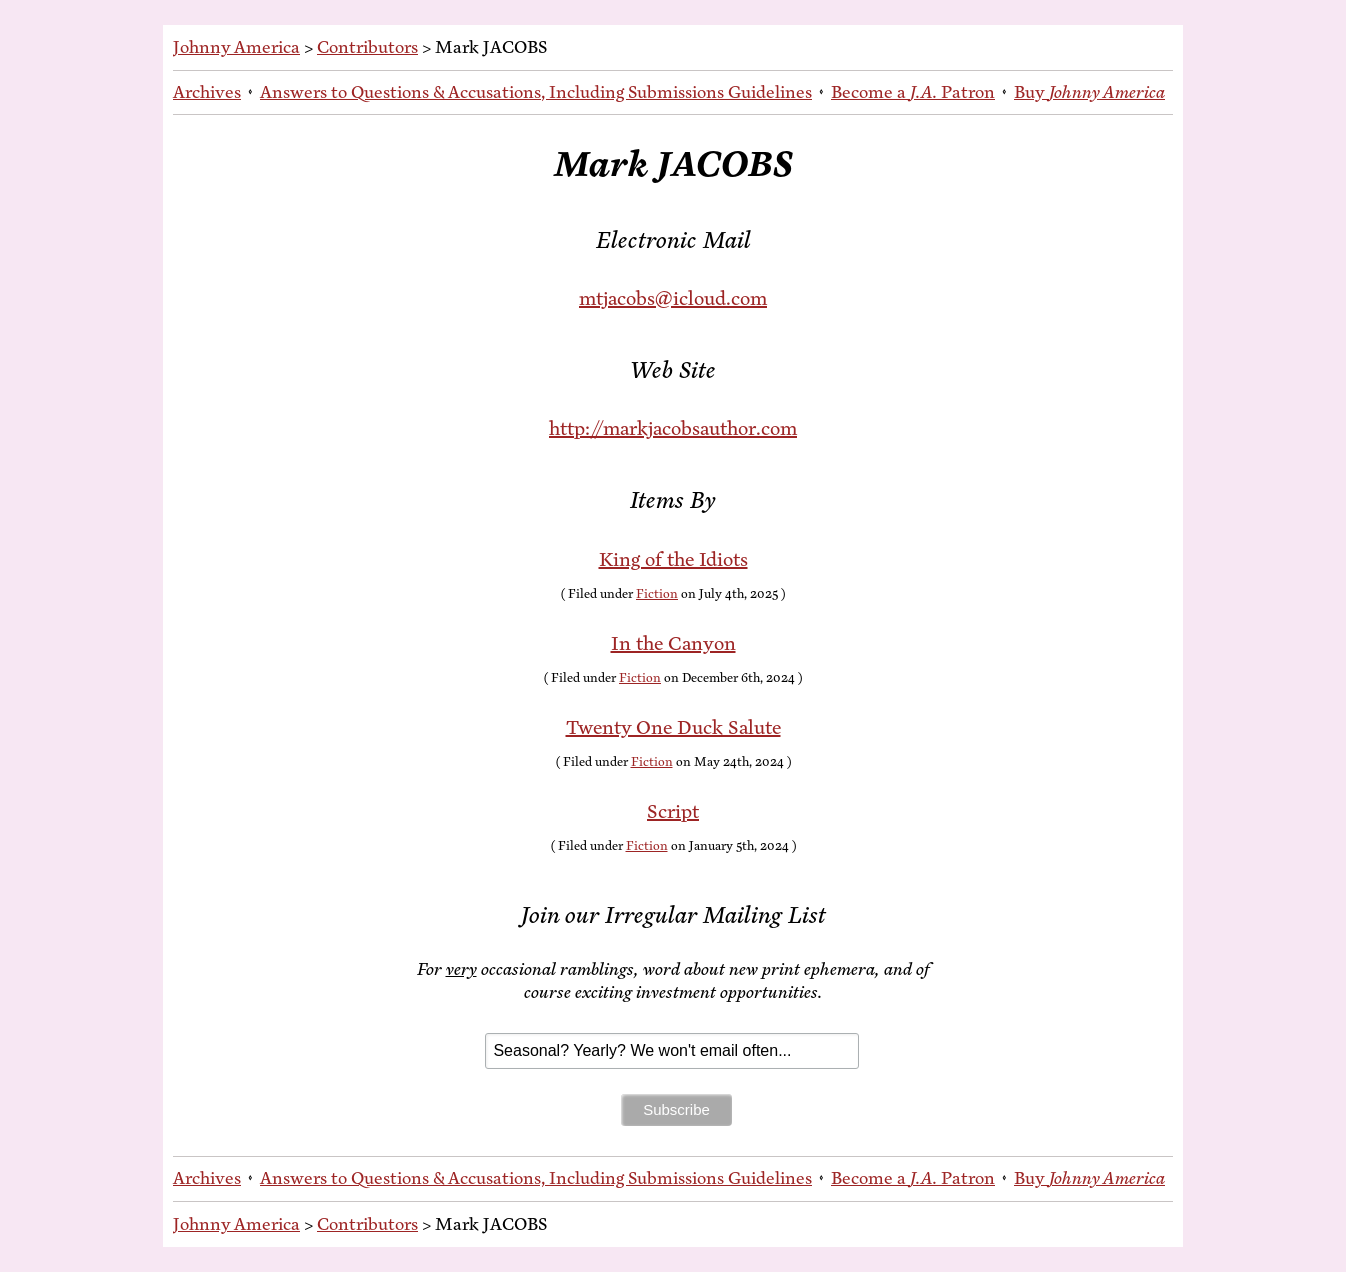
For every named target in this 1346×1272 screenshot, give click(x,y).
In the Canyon (673, 643)
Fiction (657, 594)
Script (673, 811)
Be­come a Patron (913, 92)
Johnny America (236, 47)
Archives (207, 92)
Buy (1089, 92)
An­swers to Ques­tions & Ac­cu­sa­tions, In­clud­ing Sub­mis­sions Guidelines (536, 92)
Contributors (367, 47)
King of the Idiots (673, 559)
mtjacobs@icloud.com (673, 298)
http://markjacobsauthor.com (673, 428)
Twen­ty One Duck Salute (673, 727)
